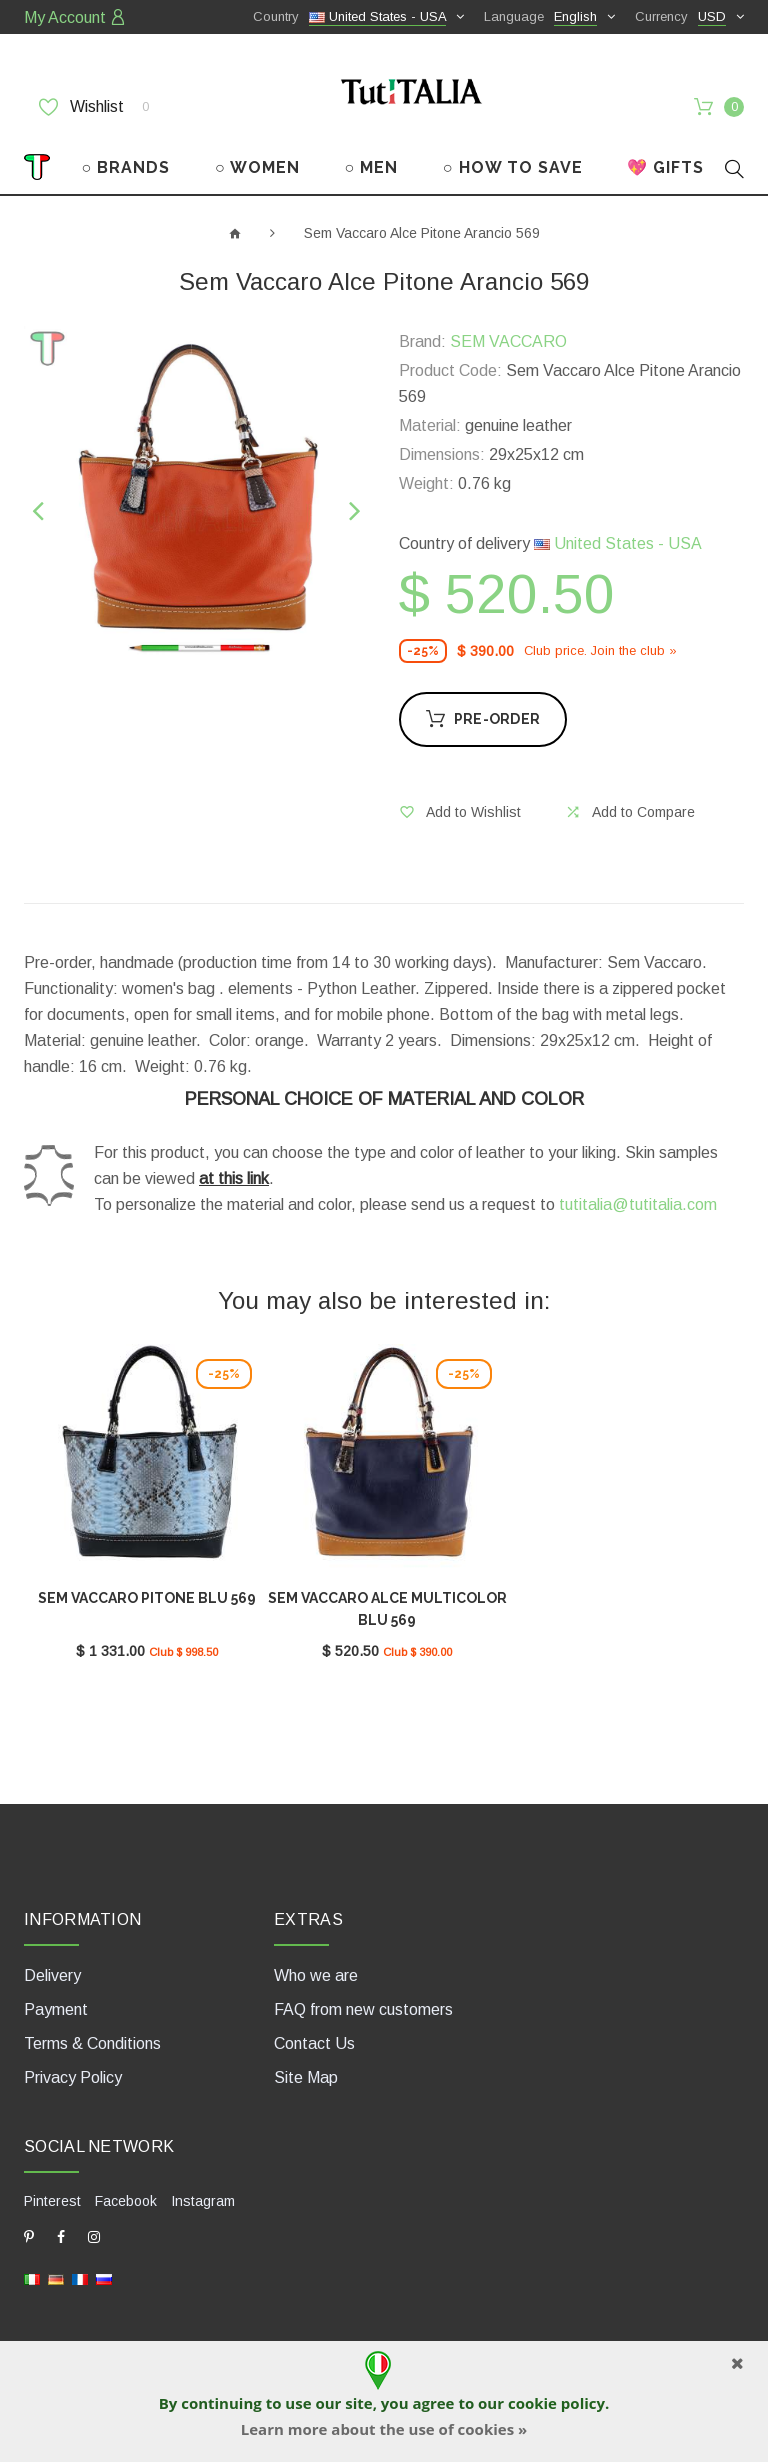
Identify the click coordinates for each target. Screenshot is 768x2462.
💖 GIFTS (665, 167)
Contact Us (314, 2043)
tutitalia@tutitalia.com (638, 1204)
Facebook (126, 2201)
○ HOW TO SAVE (513, 167)
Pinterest (52, 2201)
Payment (56, 2009)
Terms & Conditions (92, 2043)
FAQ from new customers (363, 2009)
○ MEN (371, 167)
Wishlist (94, 107)
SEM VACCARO (508, 341)
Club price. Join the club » (600, 650)
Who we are (316, 1975)
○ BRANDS (126, 167)
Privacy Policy (73, 2077)
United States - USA (618, 543)
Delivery (52, 1975)
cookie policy (556, 2403)
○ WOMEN (257, 167)
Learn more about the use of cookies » (384, 2429)
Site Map (306, 2077)
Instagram (203, 2201)
